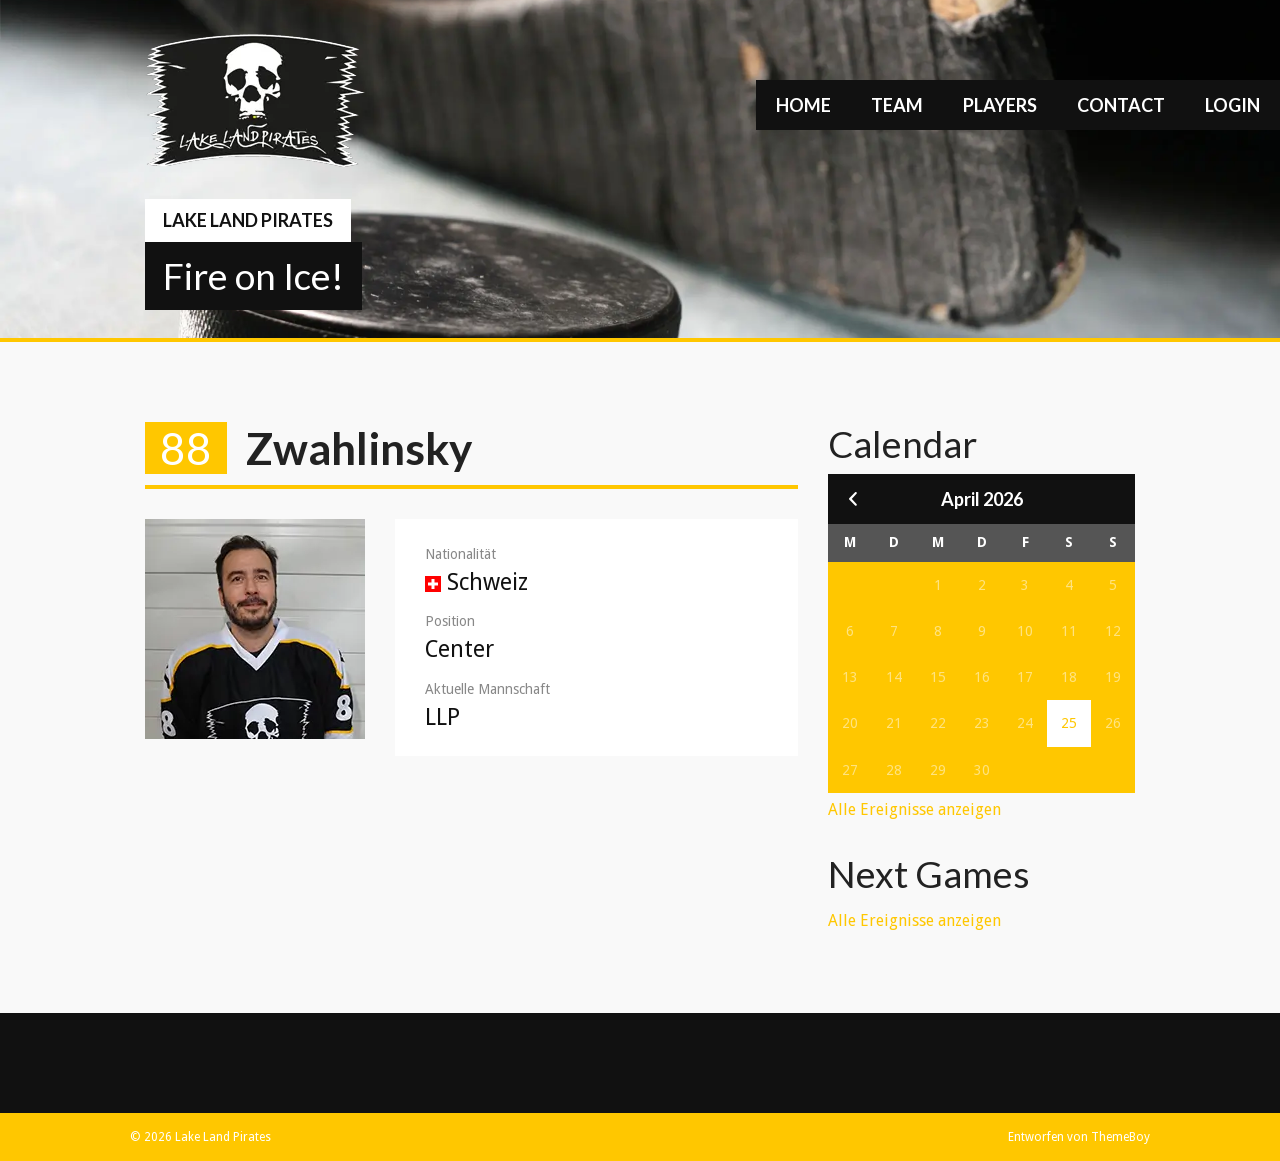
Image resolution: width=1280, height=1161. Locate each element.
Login (1232, 105)
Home (803, 105)
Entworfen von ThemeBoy (1079, 1137)
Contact (1121, 105)
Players (1000, 105)
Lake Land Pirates (248, 220)
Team (897, 105)
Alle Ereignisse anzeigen (914, 809)
